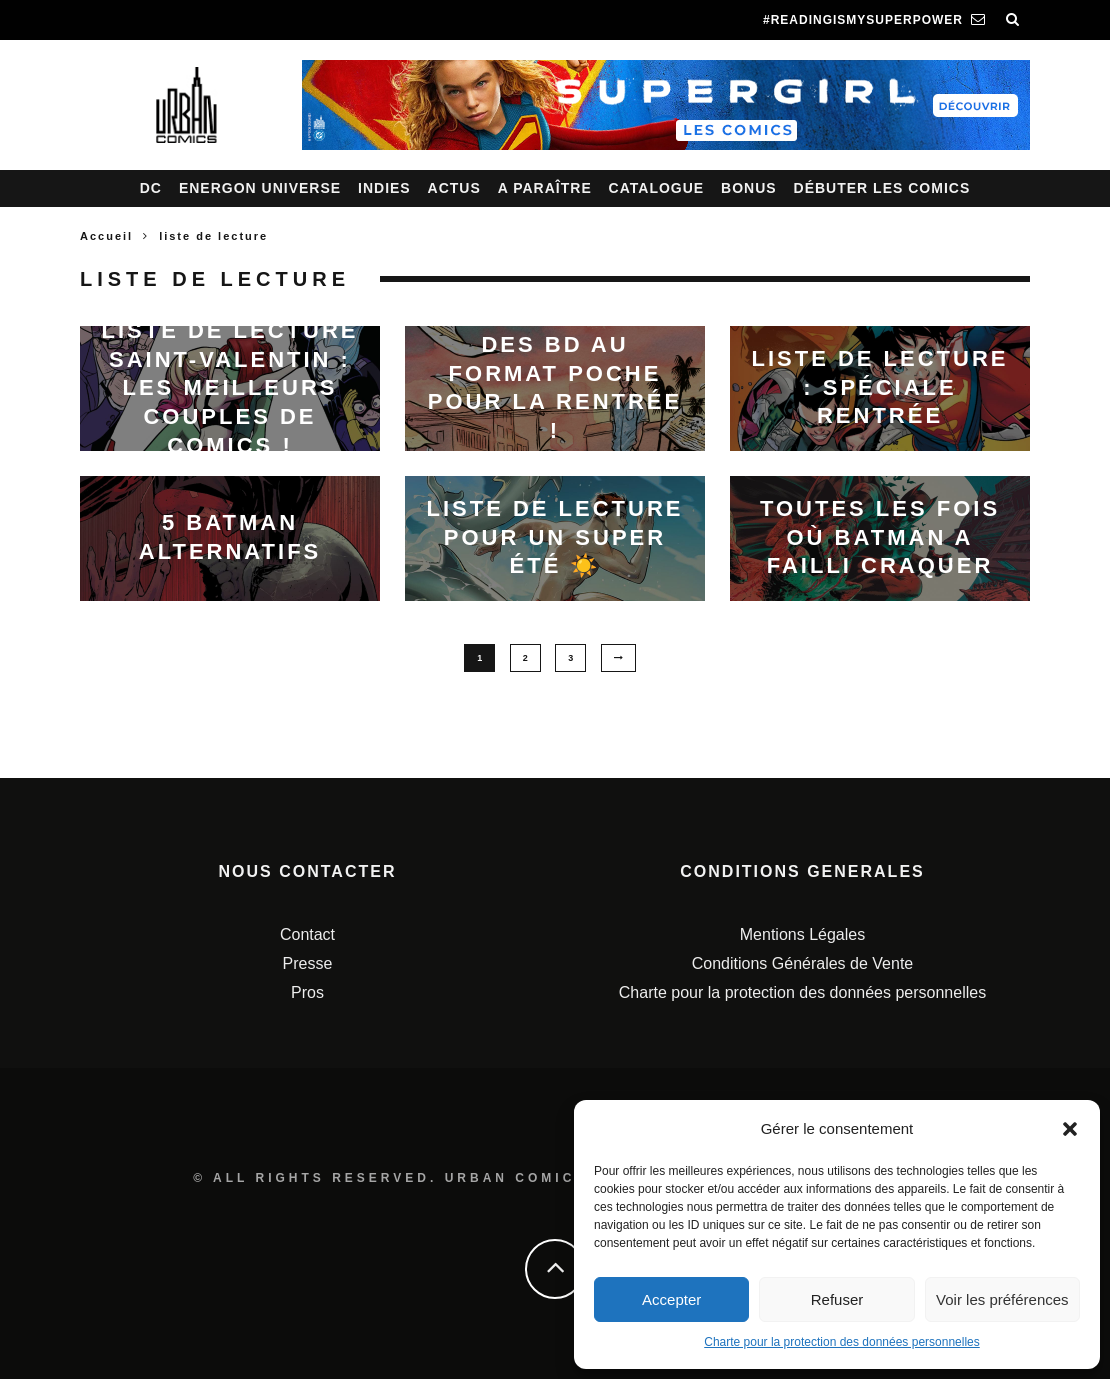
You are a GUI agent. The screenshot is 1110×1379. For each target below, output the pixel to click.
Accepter (671, 1299)
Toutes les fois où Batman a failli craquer (880, 537)
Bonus (749, 188)
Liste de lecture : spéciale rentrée (879, 387)
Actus (454, 188)
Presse (308, 963)
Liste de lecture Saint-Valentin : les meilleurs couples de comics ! (229, 387)
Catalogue (657, 188)
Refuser (837, 1299)
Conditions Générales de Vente (802, 963)
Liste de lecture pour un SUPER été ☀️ (554, 537)
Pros (307, 992)
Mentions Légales (802, 934)
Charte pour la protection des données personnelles (842, 1342)
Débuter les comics (882, 188)
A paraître (545, 188)
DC (151, 188)
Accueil (106, 236)
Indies (384, 188)
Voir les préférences (1002, 1299)
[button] (1070, 1129)
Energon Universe (260, 188)
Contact (307, 934)
